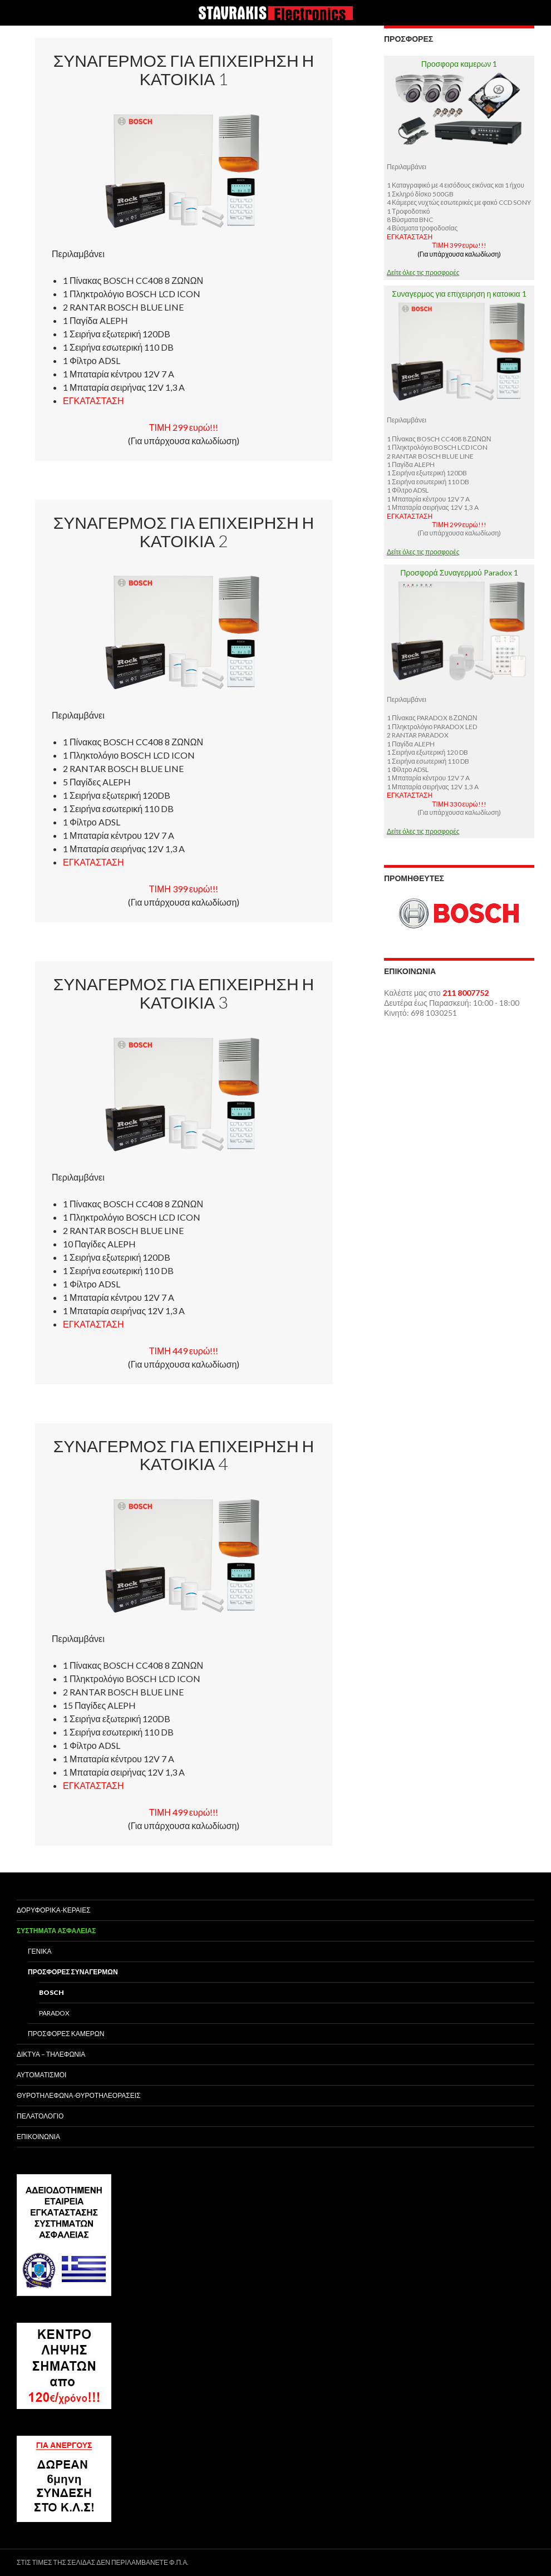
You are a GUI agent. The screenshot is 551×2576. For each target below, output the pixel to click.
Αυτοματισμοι (41, 2075)
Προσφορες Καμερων (66, 2033)
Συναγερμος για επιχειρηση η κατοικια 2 (183, 531)
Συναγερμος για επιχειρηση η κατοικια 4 (183, 1455)
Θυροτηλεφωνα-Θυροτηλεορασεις (78, 2095)
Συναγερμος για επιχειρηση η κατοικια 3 (183, 993)
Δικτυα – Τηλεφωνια (51, 2054)
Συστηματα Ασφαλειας (56, 1930)
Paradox (54, 2013)
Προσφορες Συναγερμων (73, 1972)
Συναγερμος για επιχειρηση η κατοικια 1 (183, 69)
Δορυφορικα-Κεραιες (54, 1910)
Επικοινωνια (38, 2136)
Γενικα (40, 1951)
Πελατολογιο (40, 2116)
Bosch (51, 1992)
